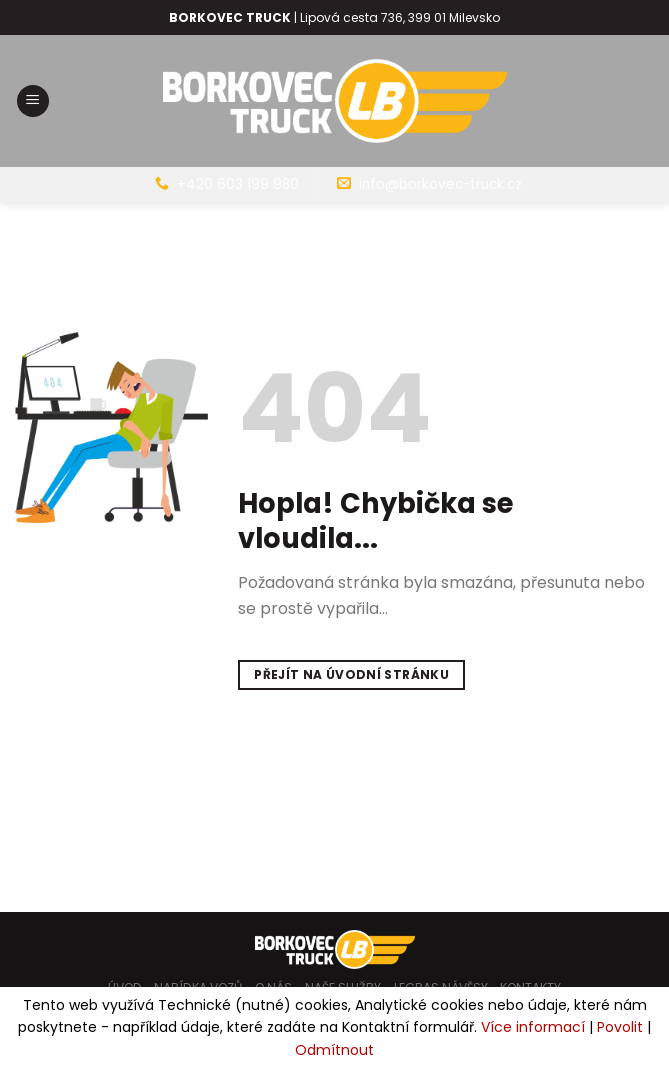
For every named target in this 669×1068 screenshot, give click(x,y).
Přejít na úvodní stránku (351, 674)
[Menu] (33, 101)
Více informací (533, 1027)
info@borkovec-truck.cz (440, 184)
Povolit (620, 1027)
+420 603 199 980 (238, 184)
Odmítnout (334, 1050)
